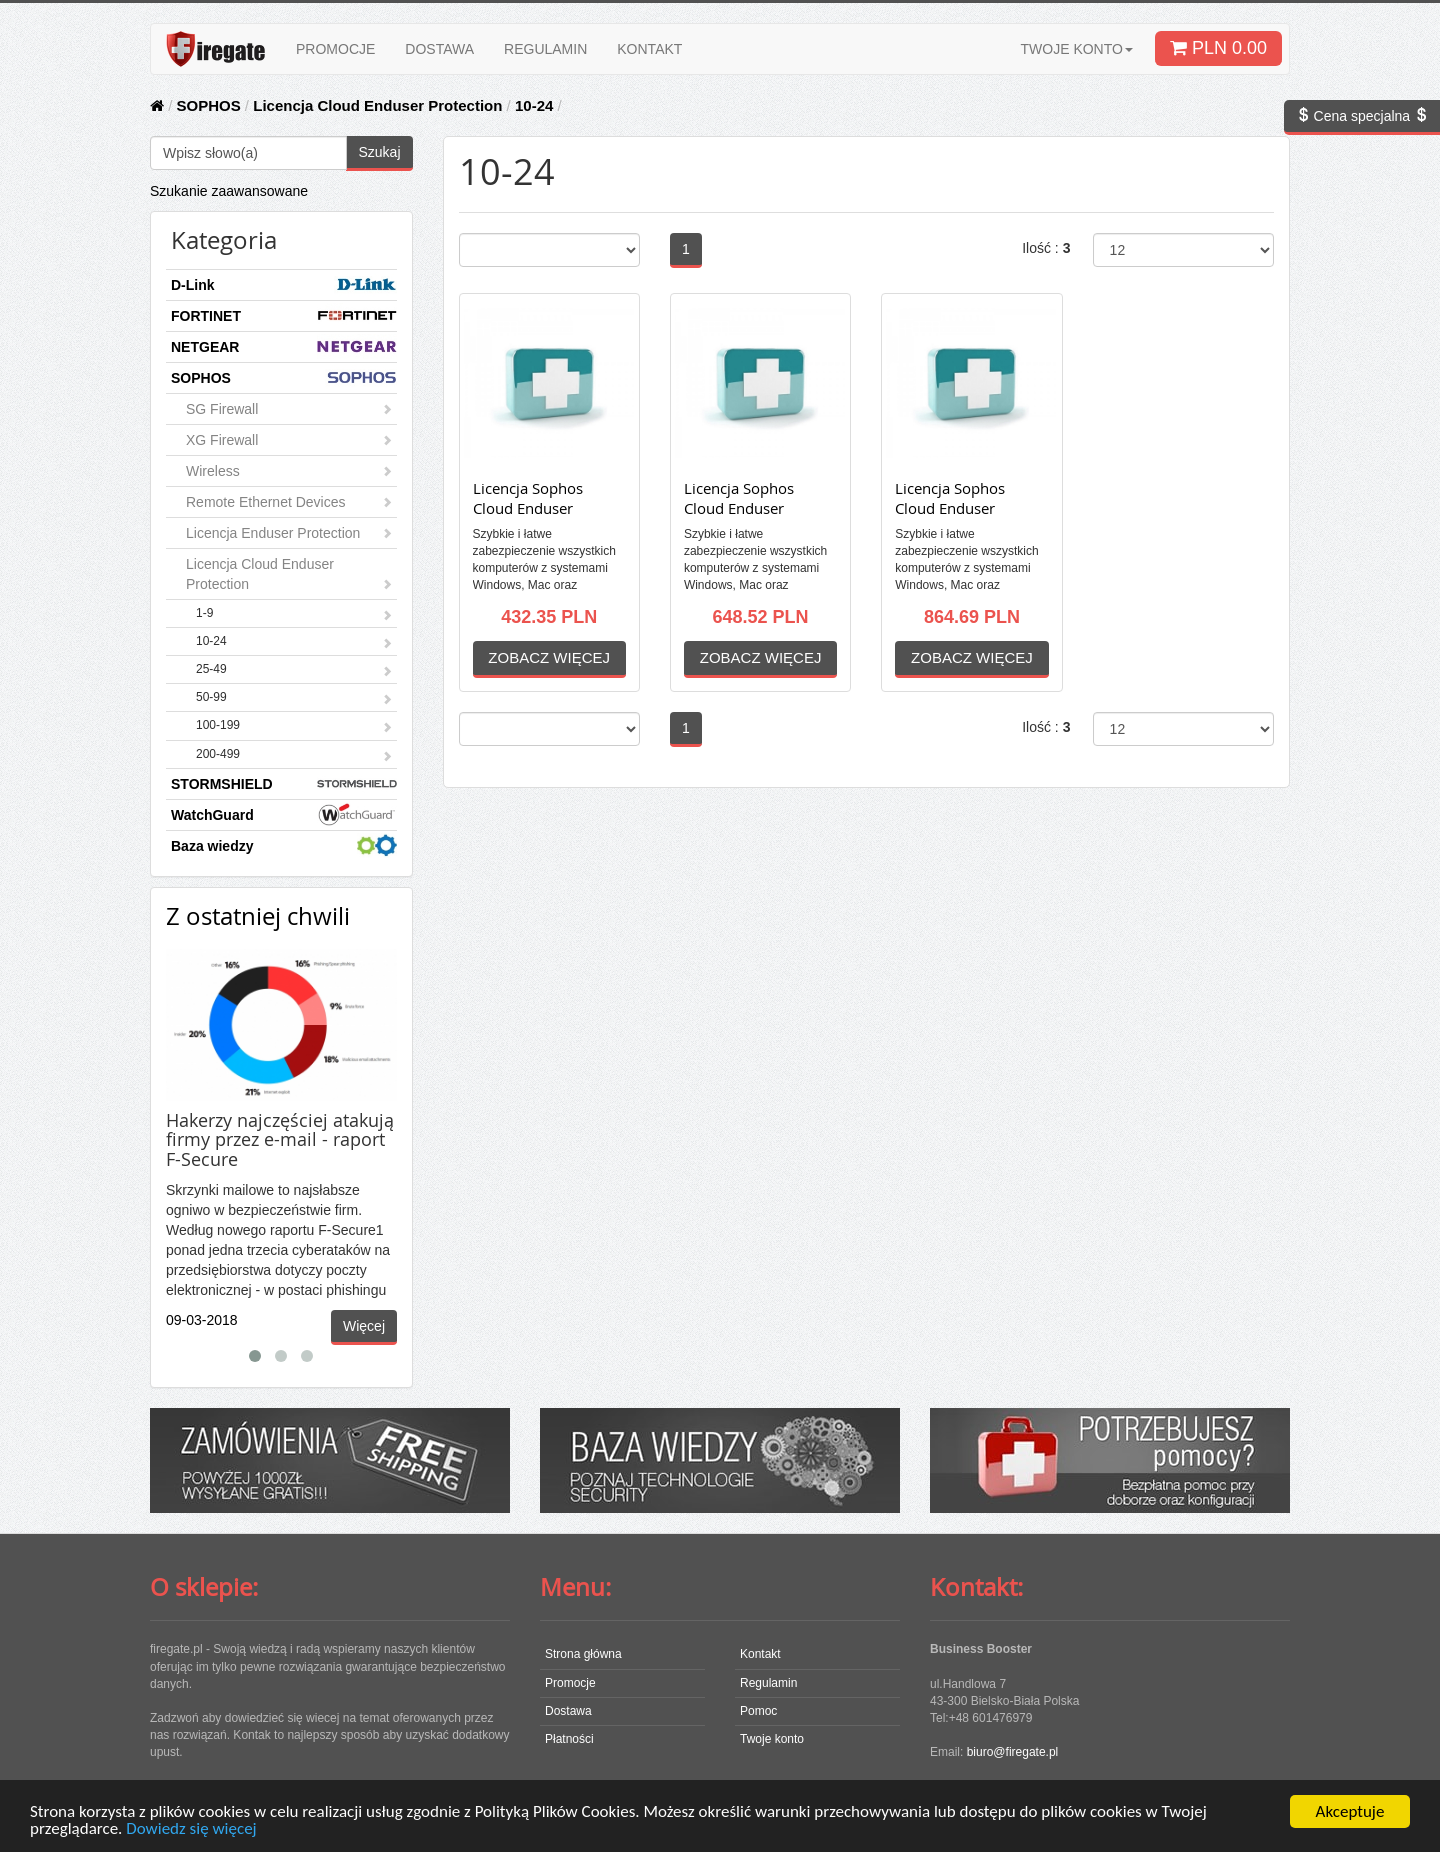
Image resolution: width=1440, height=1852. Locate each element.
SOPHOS (209, 105)
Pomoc (758, 1711)
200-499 (294, 756)
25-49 (294, 671)
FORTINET (284, 315)
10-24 (534, 105)
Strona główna (583, 1654)
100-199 (294, 727)
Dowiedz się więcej (191, 1829)
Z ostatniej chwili (258, 916)
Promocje (570, 1683)
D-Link (284, 284)
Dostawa (568, 1711)
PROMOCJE (335, 49)
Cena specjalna (1362, 116)
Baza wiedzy (284, 845)
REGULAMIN (545, 49)
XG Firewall (289, 440)
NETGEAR (284, 346)
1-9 (294, 615)
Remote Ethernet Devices (289, 502)
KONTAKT (649, 49)
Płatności (569, 1739)
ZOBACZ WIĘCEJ (549, 657)
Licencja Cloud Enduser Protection (377, 105)
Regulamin (768, 1683)
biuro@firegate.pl (1013, 1752)
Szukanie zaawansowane (229, 191)
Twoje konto (772, 1739)
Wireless (289, 471)
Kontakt (760, 1654)
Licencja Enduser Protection (289, 533)
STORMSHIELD (284, 783)
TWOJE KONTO (1077, 49)
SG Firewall (289, 409)
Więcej (364, 1326)
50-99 (294, 699)
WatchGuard (284, 814)
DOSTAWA (439, 49)
